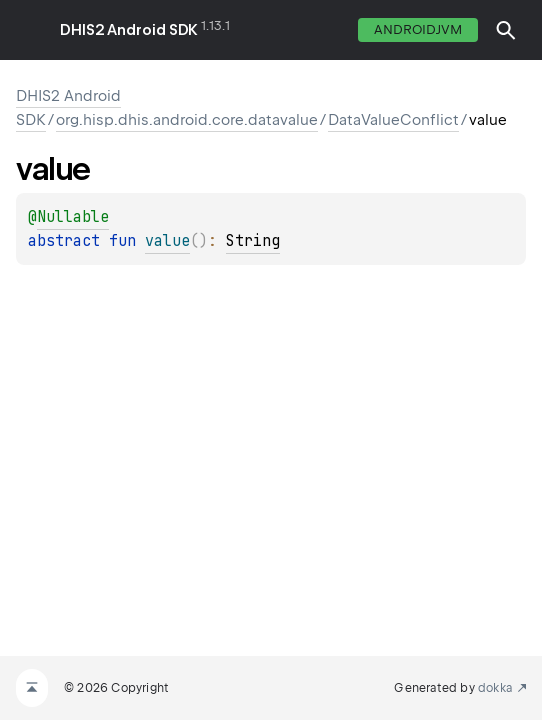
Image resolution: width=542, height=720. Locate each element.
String (253, 241)
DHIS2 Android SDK (129, 30)
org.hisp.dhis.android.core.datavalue (187, 120)
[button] (506, 30)
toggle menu (30, 30)
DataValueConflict (393, 120)
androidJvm (418, 29)
